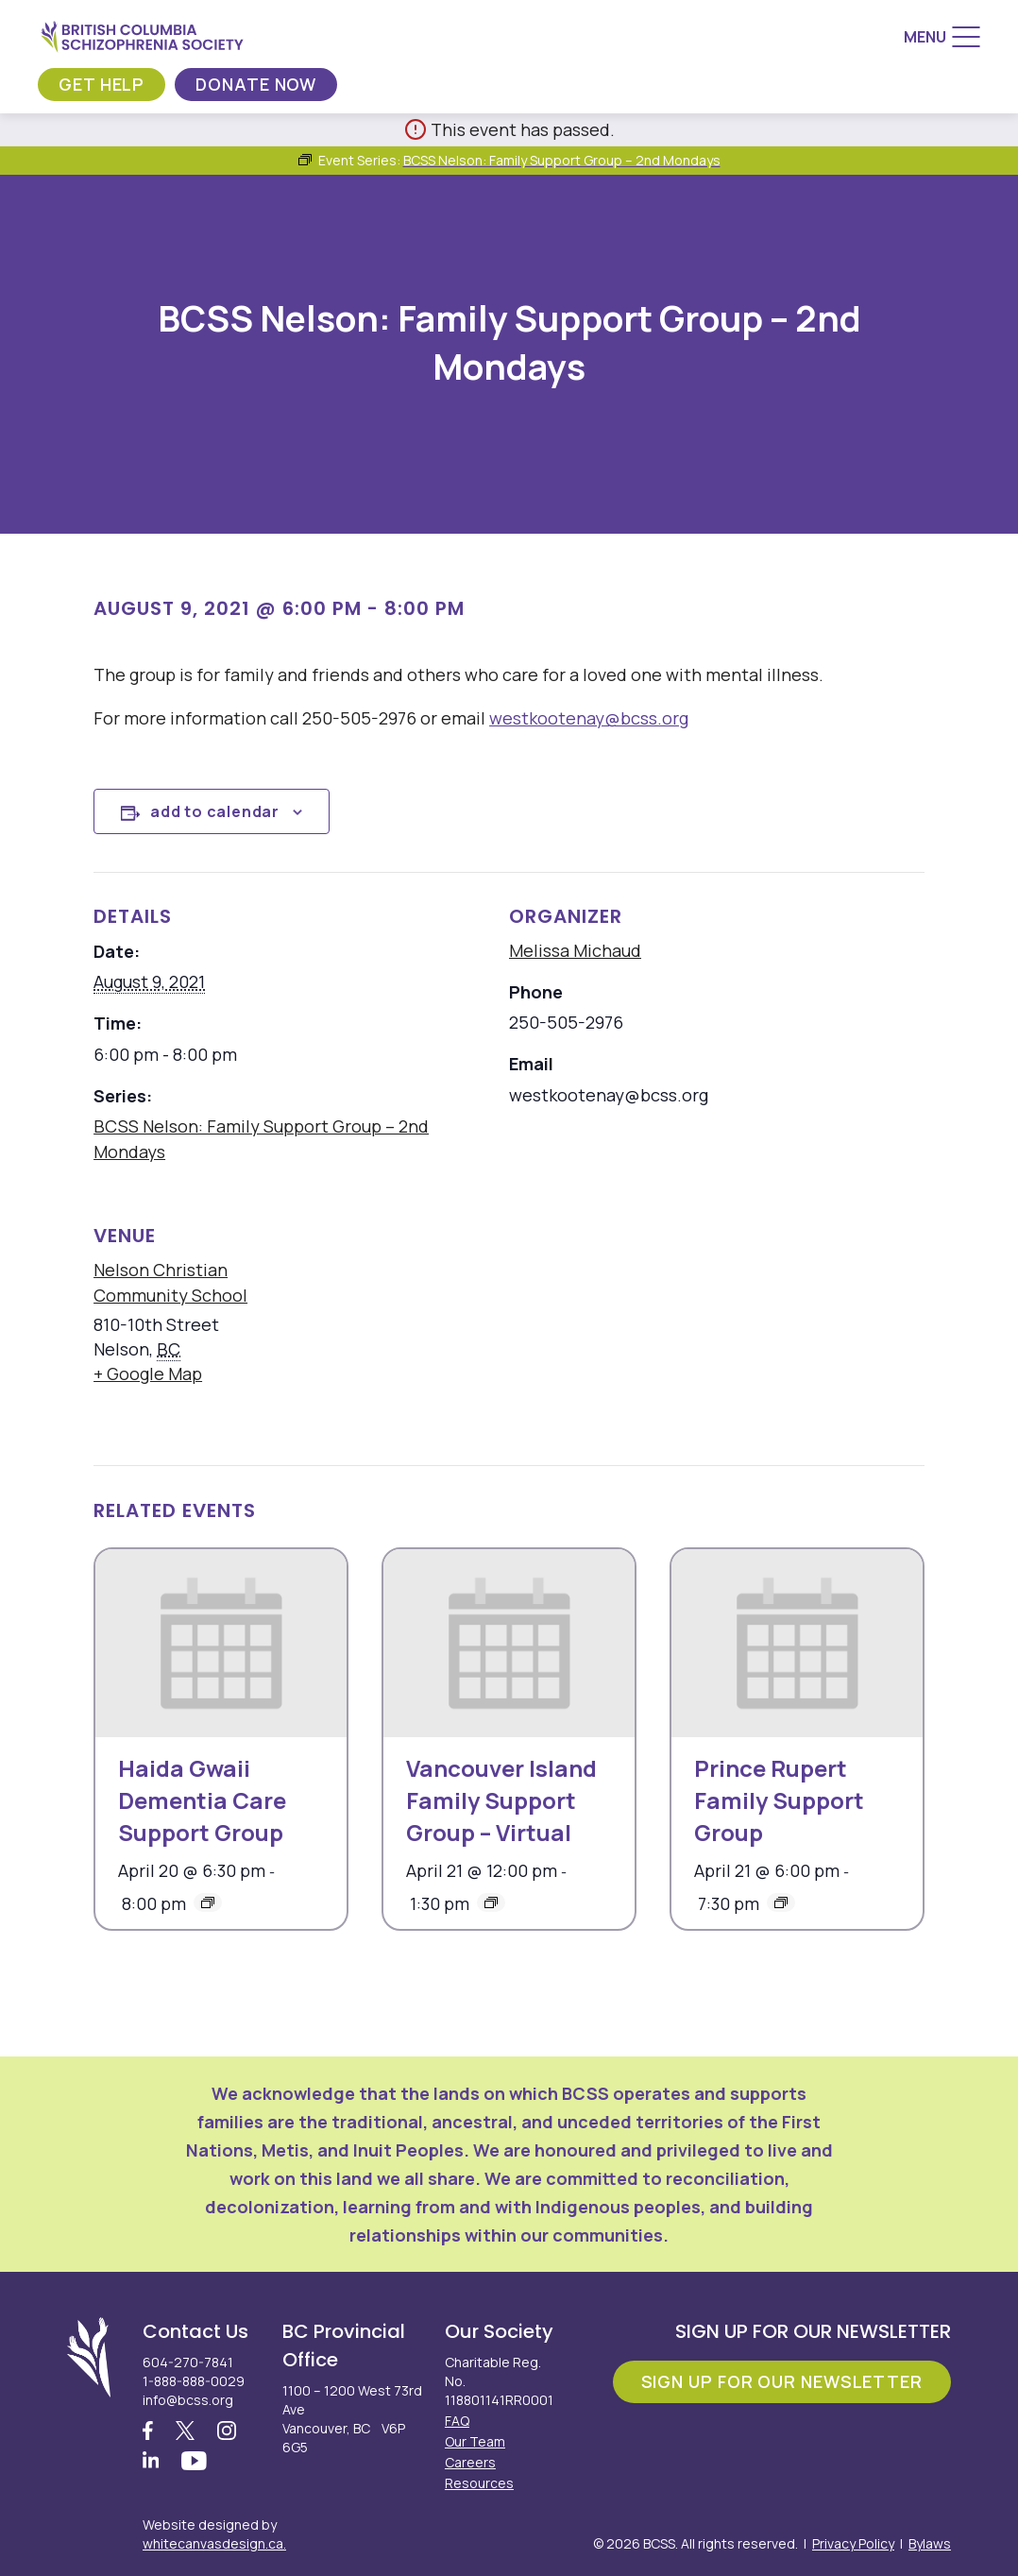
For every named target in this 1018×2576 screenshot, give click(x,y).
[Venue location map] (627, 1321)
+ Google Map (147, 1373)
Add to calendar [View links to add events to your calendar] (215, 811)
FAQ (457, 2421)
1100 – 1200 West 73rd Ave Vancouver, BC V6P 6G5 (352, 2418)
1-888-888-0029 (194, 2381)
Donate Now (255, 84)
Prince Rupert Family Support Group (779, 1800)
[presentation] (221, 1643)
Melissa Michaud (575, 950)
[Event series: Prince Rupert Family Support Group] (781, 1902)
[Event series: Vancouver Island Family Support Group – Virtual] (491, 1902)
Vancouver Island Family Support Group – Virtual (501, 1800)
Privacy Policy (853, 2543)
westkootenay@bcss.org (588, 718)
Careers (470, 2462)
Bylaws (929, 2543)
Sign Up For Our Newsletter (782, 2381)
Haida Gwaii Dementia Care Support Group (202, 1800)
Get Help (101, 84)
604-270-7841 (188, 2362)
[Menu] (942, 37)
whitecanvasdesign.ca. (214, 2543)
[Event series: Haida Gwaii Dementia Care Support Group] (207, 1902)
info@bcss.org (188, 2400)
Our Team (475, 2441)
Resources (479, 2483)
